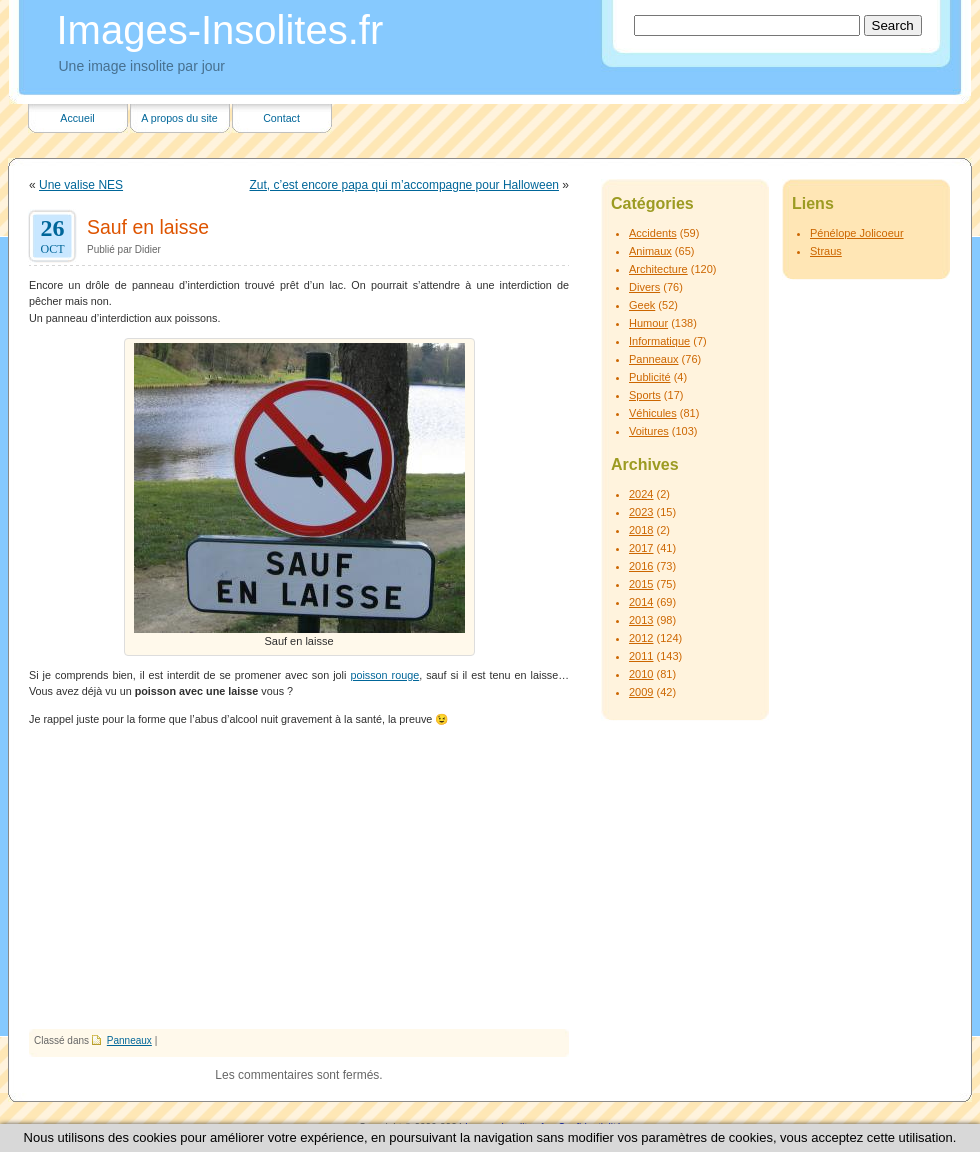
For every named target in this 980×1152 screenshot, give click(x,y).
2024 (641, 494)
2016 (641, 566)
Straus (826, 251)
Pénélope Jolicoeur (857, 233)
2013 (641, 620)
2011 (641, 656)
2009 (641, 692)
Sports (645, 395)
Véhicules (653, 413)
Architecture (658, 269)
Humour (648, 323)
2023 (641, 512)
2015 (641, 584)
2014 (641, 602)
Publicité (650, 377)
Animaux (650, 251)
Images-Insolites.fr (220, 30)
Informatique (659, 341)
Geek (642, 305)
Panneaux (129, 1040)
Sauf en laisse (148, 227)
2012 (641, 638)
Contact (281, 118)
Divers (644, 287)
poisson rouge (384, 675)
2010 (641, 674)
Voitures (649, 431)
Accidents (653, 233)
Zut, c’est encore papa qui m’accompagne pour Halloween (404, 185)
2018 (641, 530)
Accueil (77, 118)
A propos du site (179, 118)
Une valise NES (81, 185)
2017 (641, 548)
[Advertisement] (299, 879)
